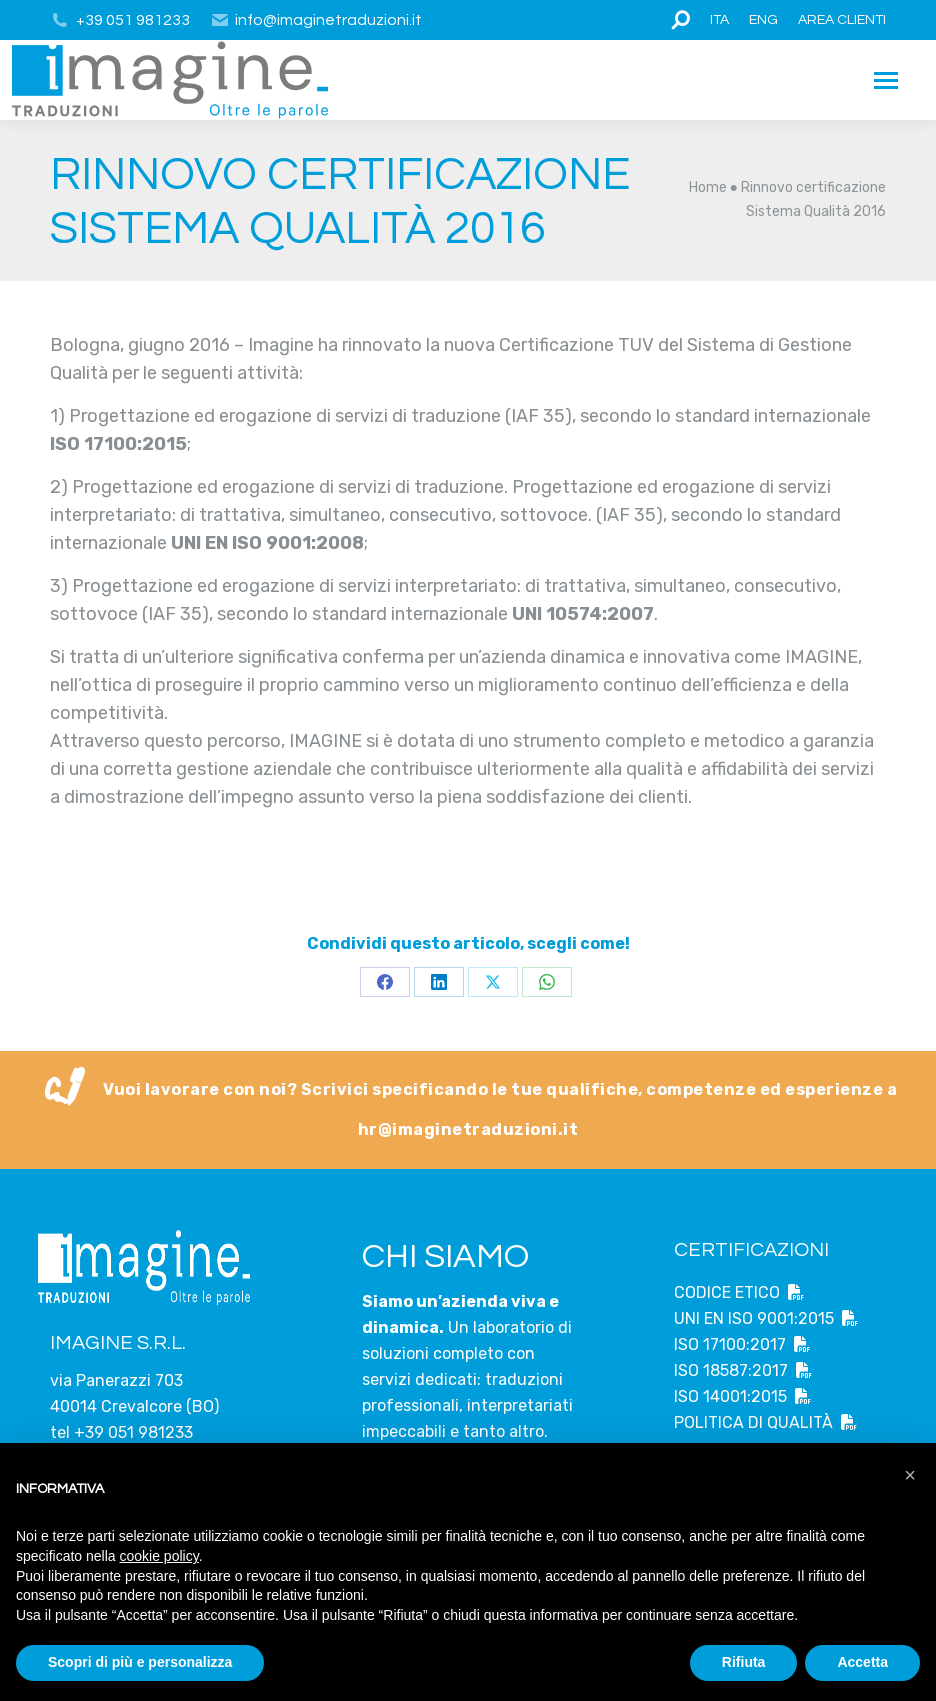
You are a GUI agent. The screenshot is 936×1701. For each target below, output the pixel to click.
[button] (910, 1475)
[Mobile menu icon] (886, 80)
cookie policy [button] (159, 1556)
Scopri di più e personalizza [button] (140, 1662)
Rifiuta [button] (744, 1662)
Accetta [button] (862, 1662)
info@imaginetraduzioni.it (316, 20)
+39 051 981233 (133, 20)
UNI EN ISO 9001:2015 (766, 1318)
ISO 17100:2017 (742, 1344)
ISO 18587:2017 (743, 1370)
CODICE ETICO (739, 1292)
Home (708, 187)
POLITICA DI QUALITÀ (765, 1422)
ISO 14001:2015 (742, 1396)
